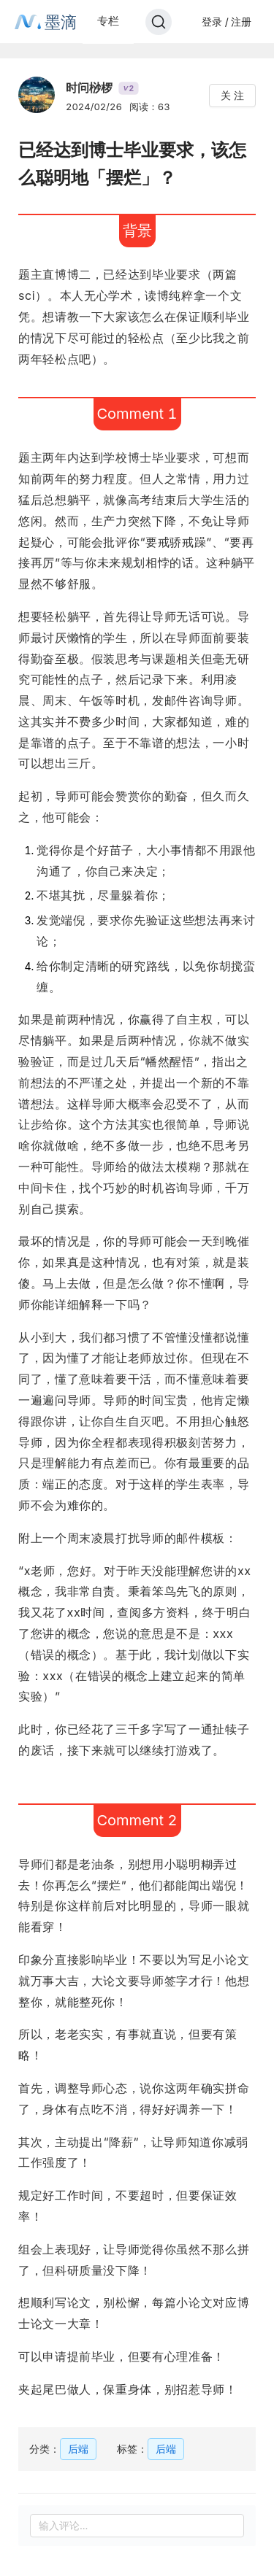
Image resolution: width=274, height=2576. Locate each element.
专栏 (108, 21)
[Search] (158, 22)
